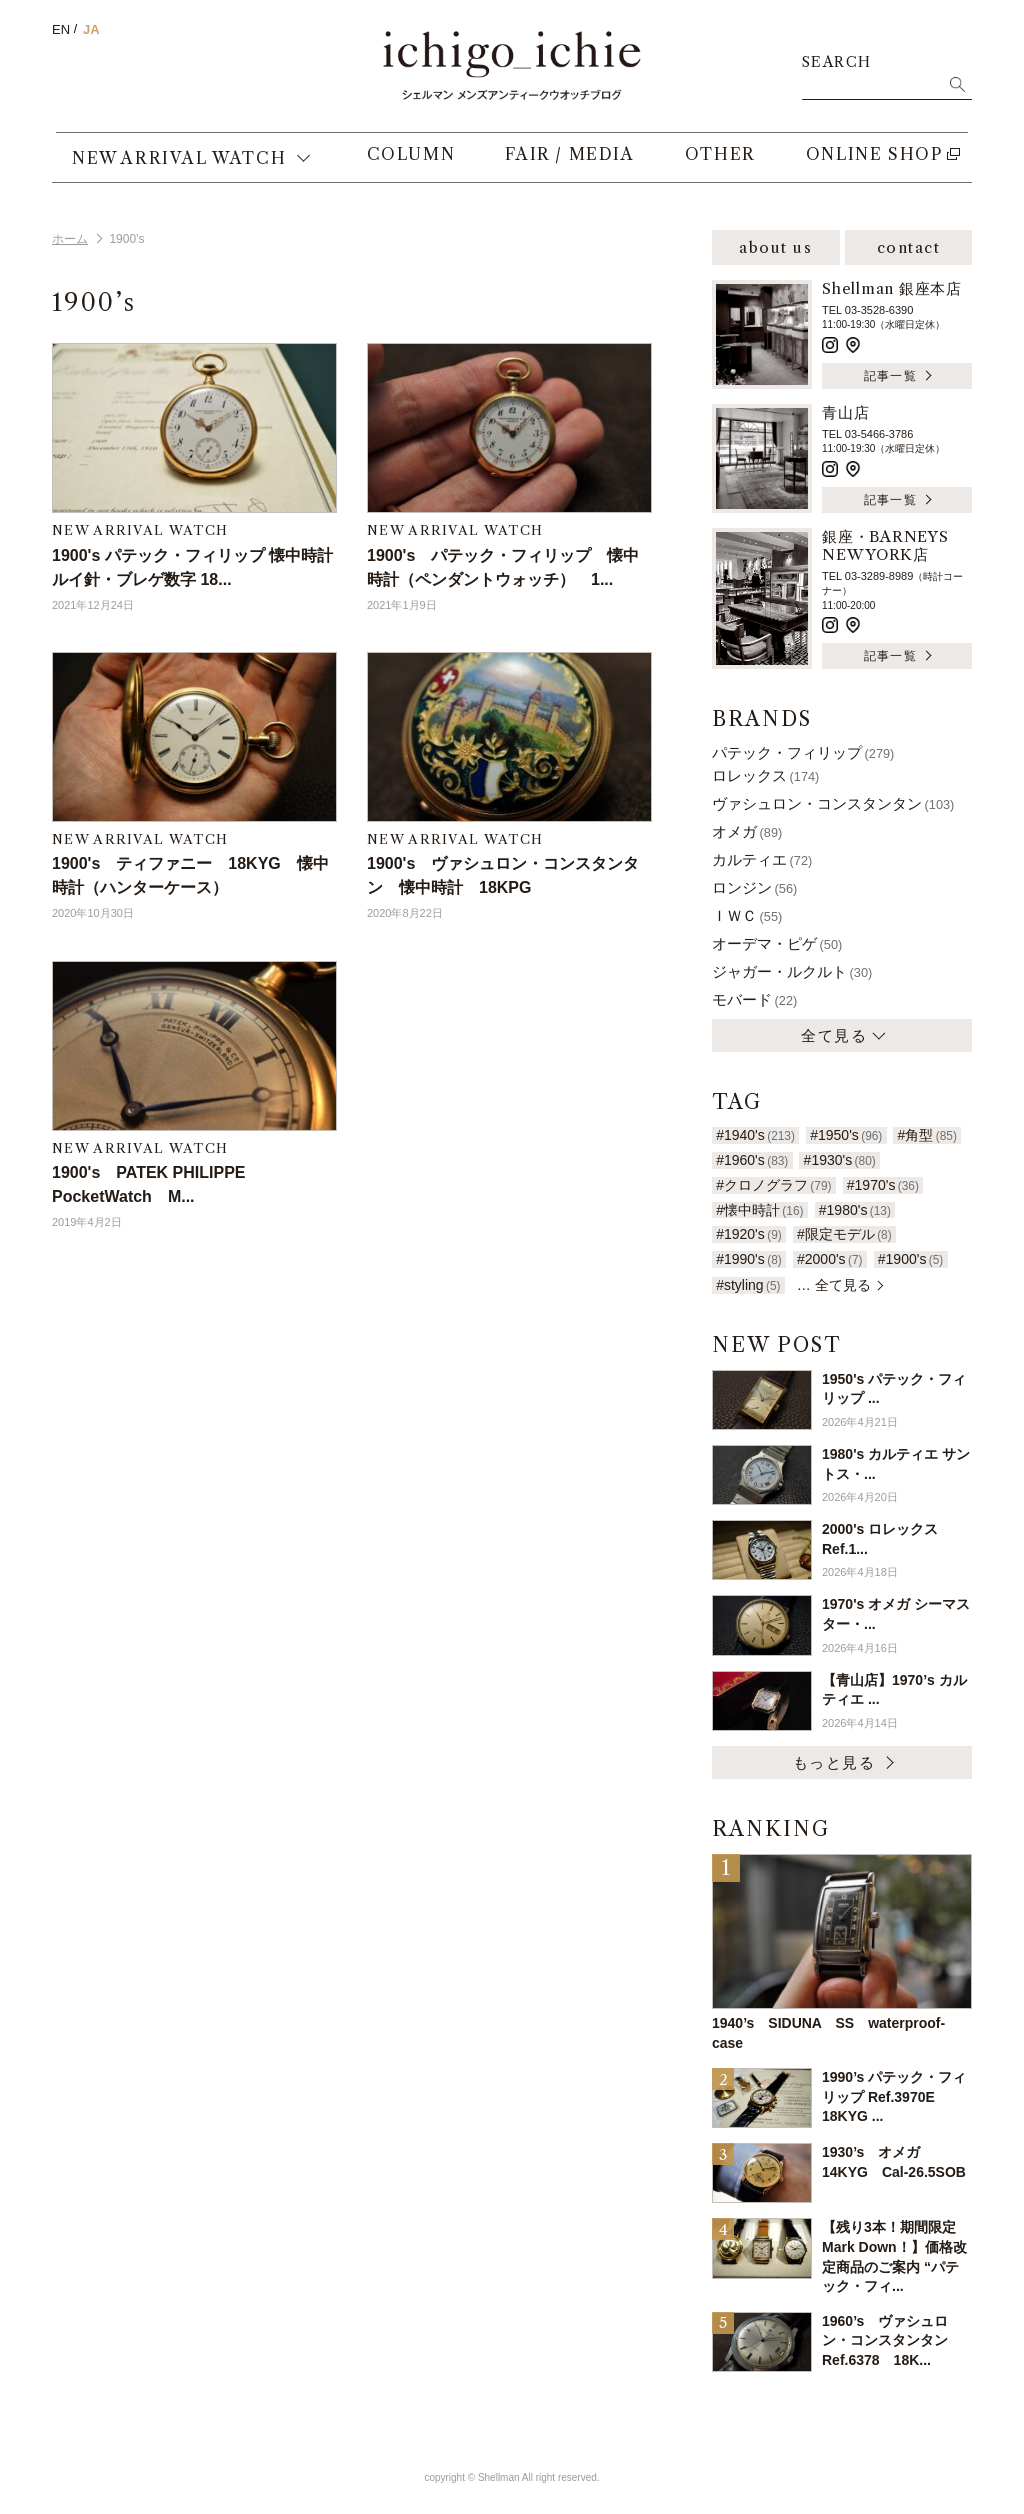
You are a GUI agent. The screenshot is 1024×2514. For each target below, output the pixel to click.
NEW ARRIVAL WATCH (179, 165)
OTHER (711, 165)
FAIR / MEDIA (561, 165)
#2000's (830, 1259)
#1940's (755, 1135)
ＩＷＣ (747, 915)
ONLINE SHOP (865, 165)
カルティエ (762, 859)
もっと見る (834, 1762)
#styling (748, 1285)
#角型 (927, 1135)
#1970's (883, 1185)
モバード (754, 999)
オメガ (747, 831)
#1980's (855, 1210)
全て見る (834, 1035)
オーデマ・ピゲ (777, 943)
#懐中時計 (759, 1210)
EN (61, 29)
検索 (957, 84)
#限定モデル (844, 1234)
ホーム (70, 239)
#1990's (749, 1259)
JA (91, 29)
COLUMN (402, 165)
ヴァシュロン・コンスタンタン (833, 803)
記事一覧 (890, 375)
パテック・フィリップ (803, 752)
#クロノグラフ (773, 1185)
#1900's (911, 1259)
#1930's (840, 1160)
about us (775, 247)
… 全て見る (834, 1285)
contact (909, 247)
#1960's (752, 1160)
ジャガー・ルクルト (792, 971)
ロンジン (754, 887)
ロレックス (765, 775)
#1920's (749, 1234)
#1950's (846, 1135)
